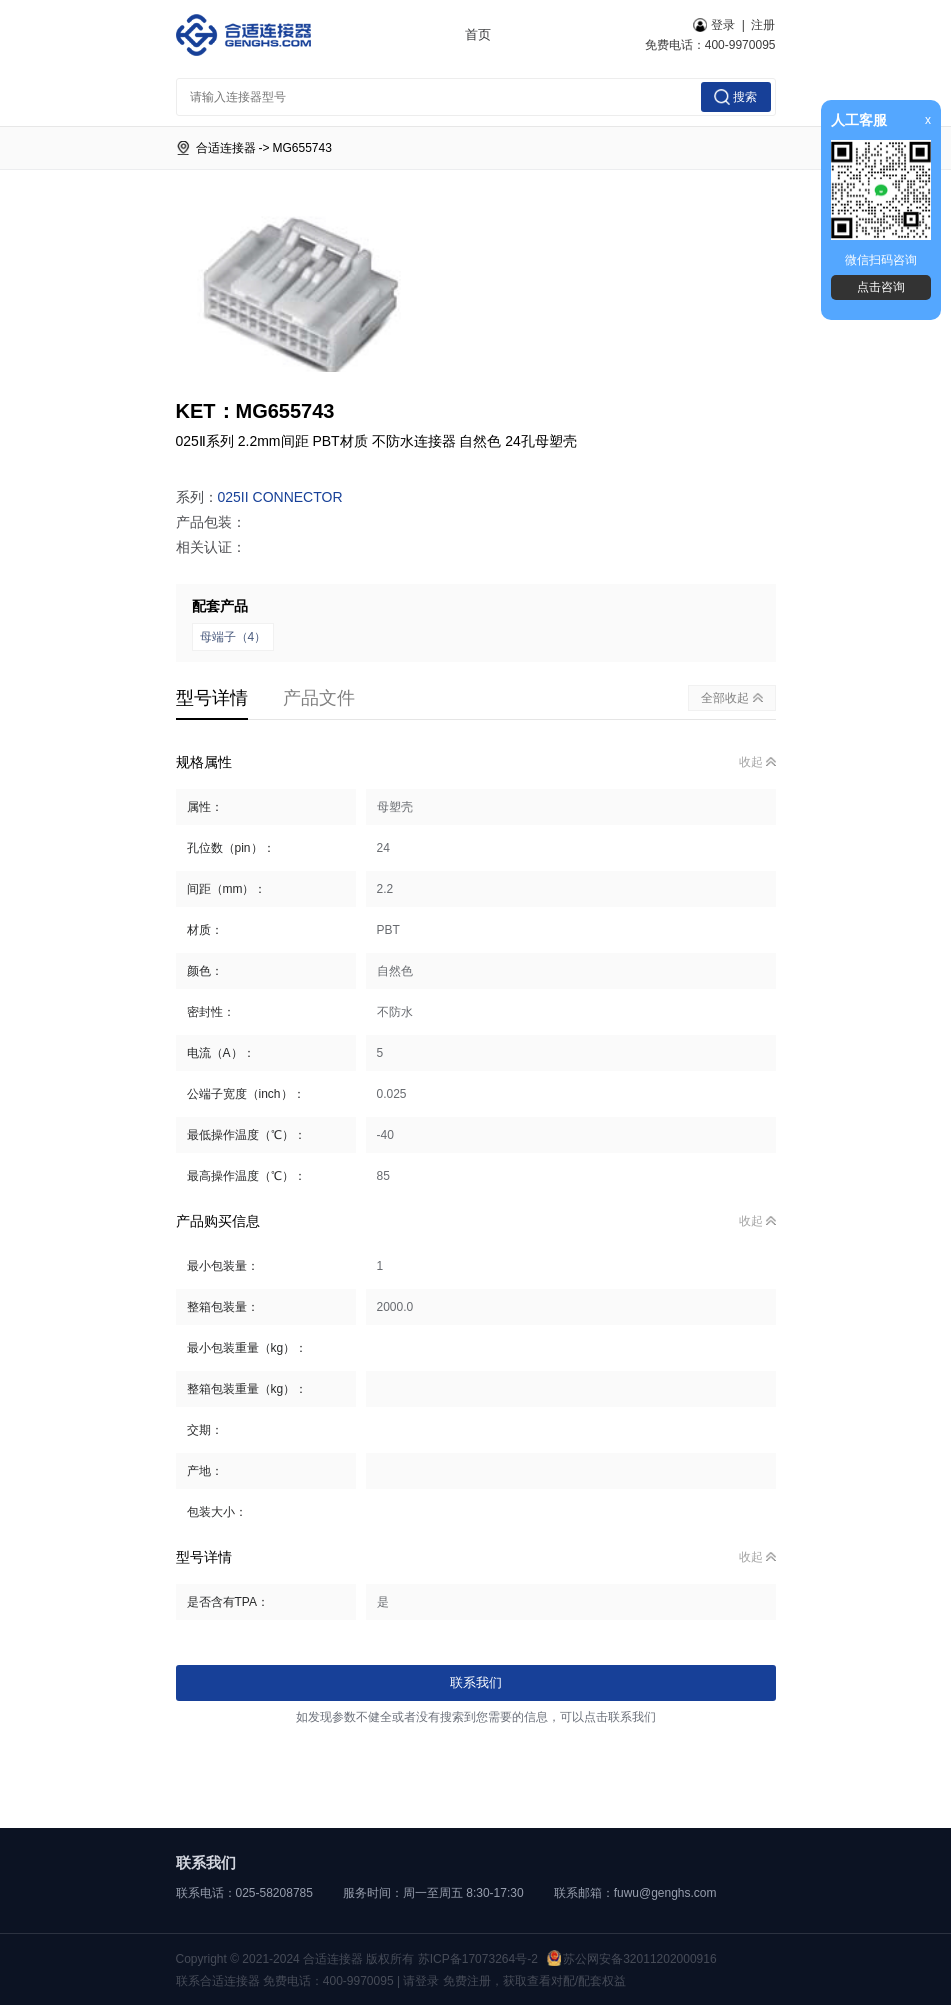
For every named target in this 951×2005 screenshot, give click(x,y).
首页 (478, 34)
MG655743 (302, 148)
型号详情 (212, 698)
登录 (714, 25)
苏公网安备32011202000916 (631, 1959)
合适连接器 (226, 148)
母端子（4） (233, 637)
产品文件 (319, 698)
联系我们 (476, 1682)
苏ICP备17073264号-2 (478, 1959)
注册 (763, 25)
